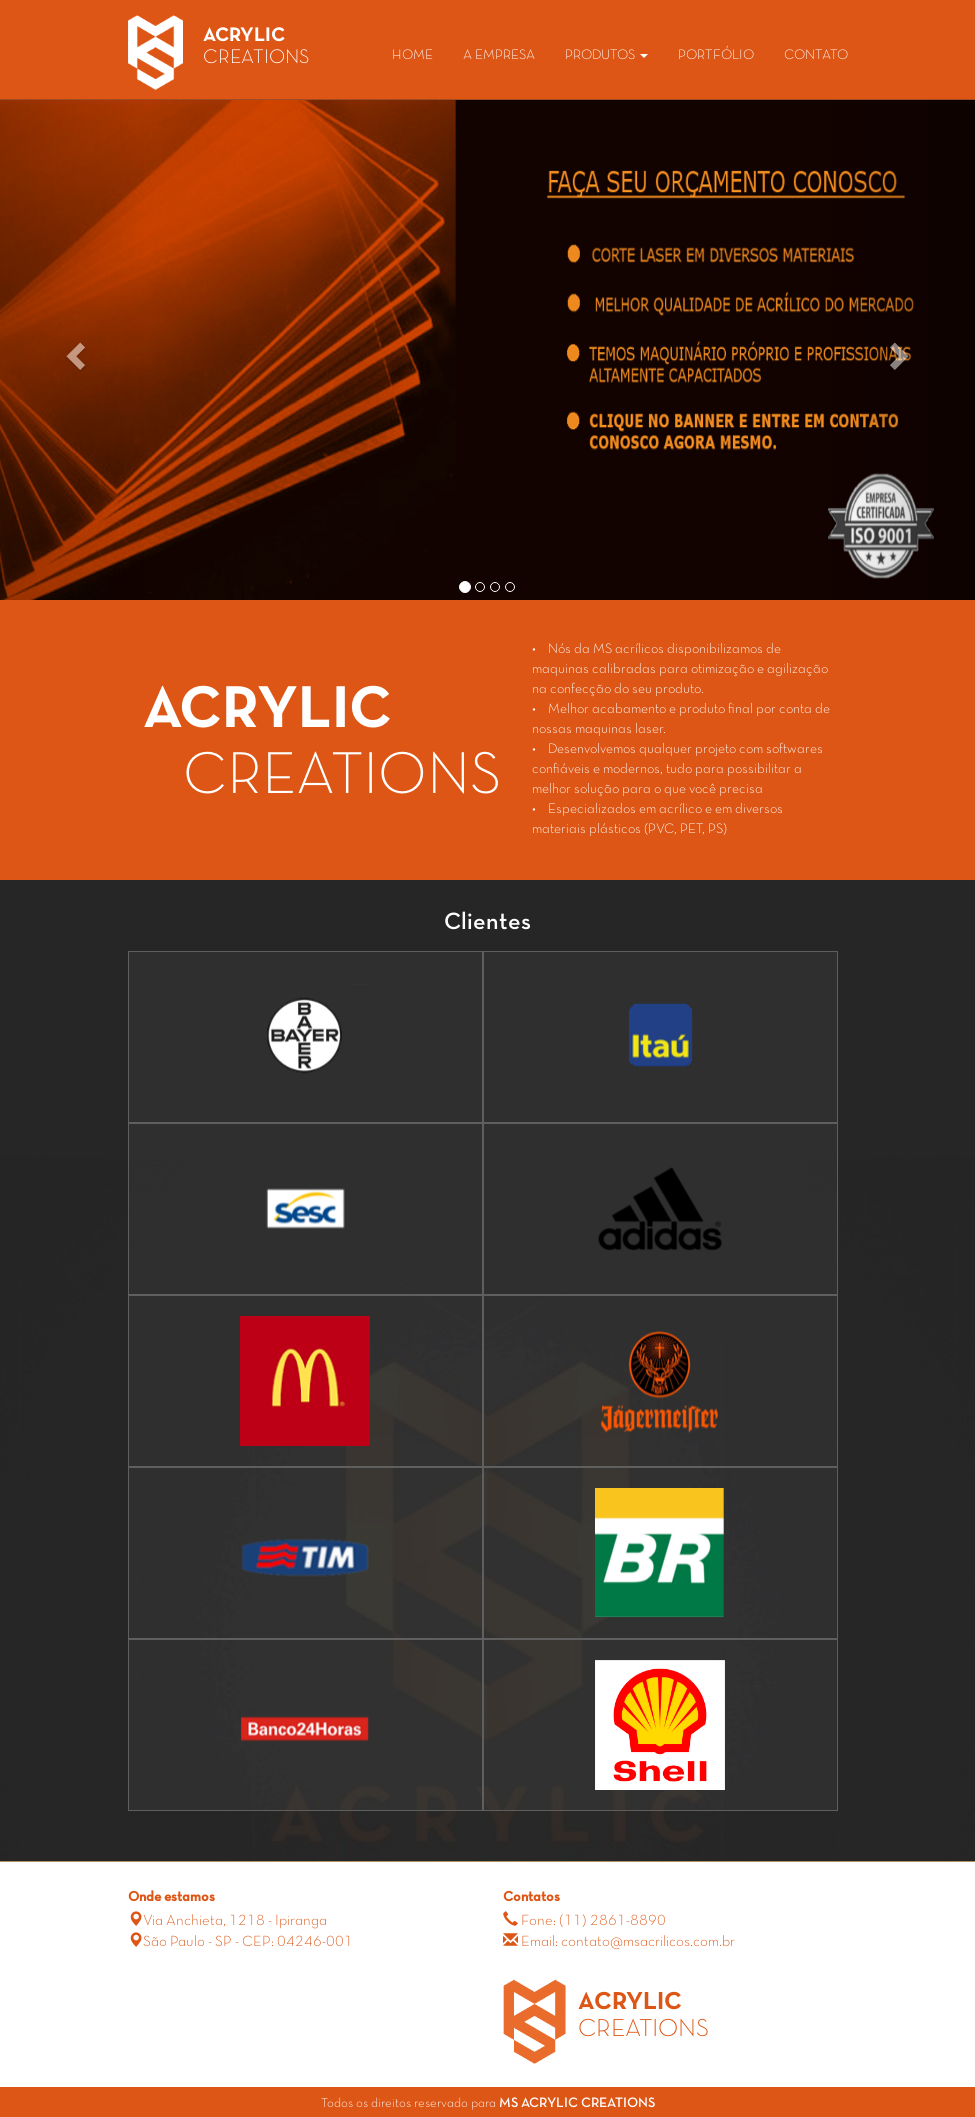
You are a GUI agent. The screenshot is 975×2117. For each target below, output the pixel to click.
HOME (412, 55)
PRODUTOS (606, 55)
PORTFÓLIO (716, 55)
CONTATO (816, 55)
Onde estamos (171, 1897)
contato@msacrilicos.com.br (648, 1942)
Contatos (531, 1897)
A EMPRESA (499, 55)
